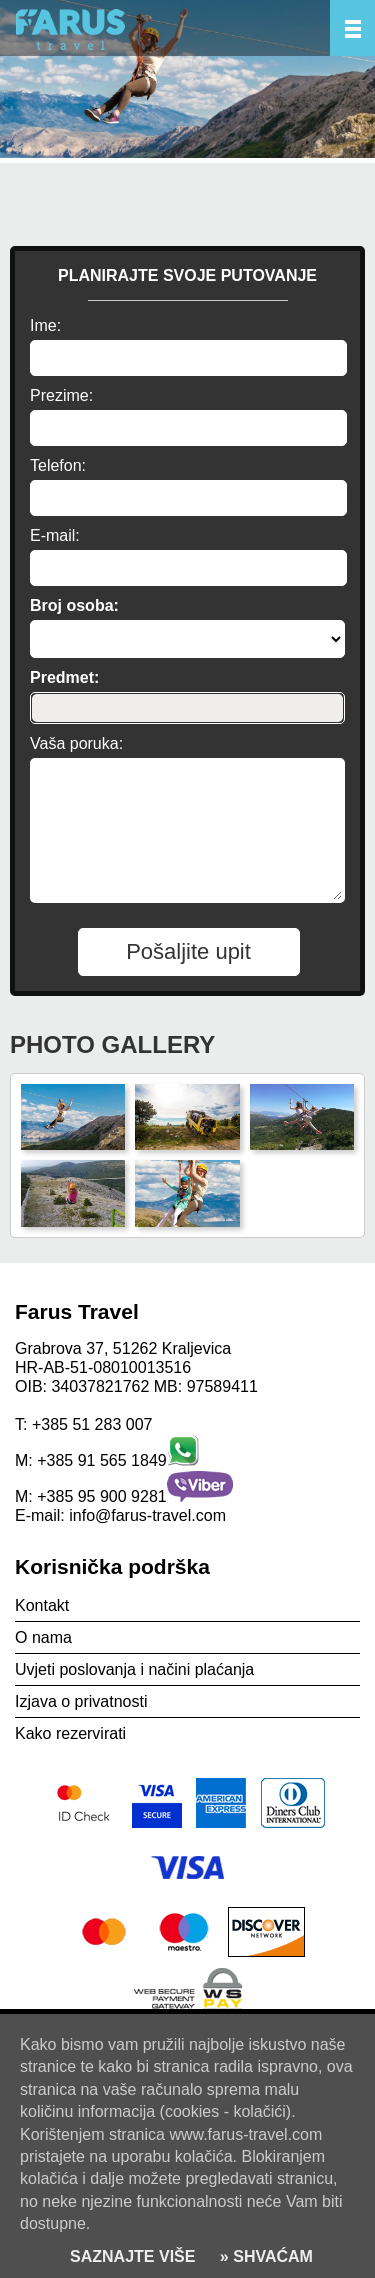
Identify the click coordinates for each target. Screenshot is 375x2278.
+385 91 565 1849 (101, 1460)
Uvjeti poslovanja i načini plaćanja (134, 1669)
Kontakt (42, 1605)
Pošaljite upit (188, 951)
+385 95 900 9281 (101, 1496)
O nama (43, 1637)
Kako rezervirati (70, 1733)
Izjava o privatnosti (81, 1701)
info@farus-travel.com (147, 1515)
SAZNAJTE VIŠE (132, 2256)
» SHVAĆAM (264, 2256)
